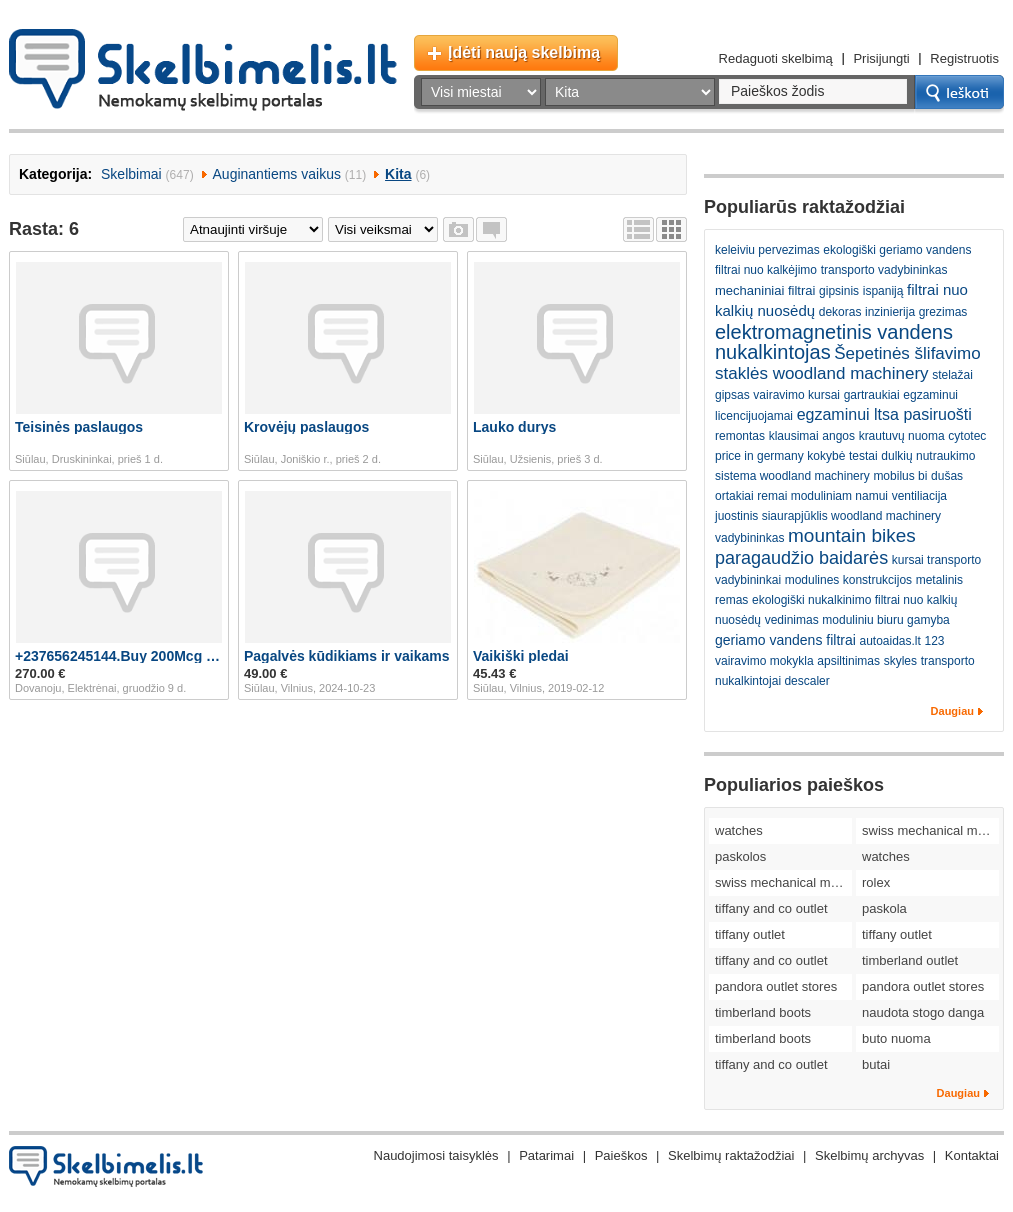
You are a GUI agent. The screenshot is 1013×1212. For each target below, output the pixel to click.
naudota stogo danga (923, 1012)
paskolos (740, 856)
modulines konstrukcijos (848, 580)
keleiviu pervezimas (767, 250)
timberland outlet (910, 960)
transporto (948, 661)
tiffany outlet (750, 934)
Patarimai (546, 1155)
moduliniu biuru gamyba (885, 620)
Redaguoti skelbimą (776, 58)
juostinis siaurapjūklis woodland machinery (828, 516)
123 (935, 641)
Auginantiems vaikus (277, 174)
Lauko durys (514, 427)
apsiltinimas (848, 661)
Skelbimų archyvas (869, 1155)
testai (863, 456)
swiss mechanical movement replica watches (930, 830)
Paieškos (621, 1155)
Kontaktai (972, 1155)
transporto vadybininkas (884, 270)
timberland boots (763, 1012)
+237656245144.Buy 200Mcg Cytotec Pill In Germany (119, 656)
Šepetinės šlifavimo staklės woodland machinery (848, 363)
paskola (884, 908)
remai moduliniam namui (822, 496)
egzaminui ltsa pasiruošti (884, 414)
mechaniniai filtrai (765, 290)
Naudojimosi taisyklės (436, 1155)
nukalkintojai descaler (772, 681)
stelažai (952, 375)
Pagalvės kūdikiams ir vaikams (346, 656)
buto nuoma (896, 1038)
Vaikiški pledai (521, 656)
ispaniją (883, 291)
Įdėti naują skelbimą (524, 52)
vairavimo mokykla (764, 661)
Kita (398, 174)
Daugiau (952, 711)
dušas (947, 476)
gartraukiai (872, 395)
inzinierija (890, 312)
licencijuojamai (754, 416)
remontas (740, 436)
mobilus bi (900, 476)
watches (739, 830)
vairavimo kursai (796, 395)
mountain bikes (852, 535)
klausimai (794, 436)
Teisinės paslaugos (79, 427)
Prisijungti (881, 58)
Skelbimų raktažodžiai (731, 1155)
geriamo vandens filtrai (785, 640)
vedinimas (792, 620)
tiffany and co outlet (771, 908)
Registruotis (964, 58)
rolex (876, 882)
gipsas (732, 395)
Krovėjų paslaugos (306, 427)
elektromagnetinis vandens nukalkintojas (834, 342)
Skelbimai (131, 174)
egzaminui (930, 395)
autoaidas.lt (889, 641)
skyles (900, 661)
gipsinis (839, 291)
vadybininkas (749, 538)
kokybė (826, 456)
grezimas (943, 312)
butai (876, 1064)
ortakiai (734, 496)
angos (838, 436)
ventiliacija (919, 496)
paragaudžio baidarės (801, 558)
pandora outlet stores (776, 986)
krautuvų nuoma (902, 436)
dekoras (840, 312)
